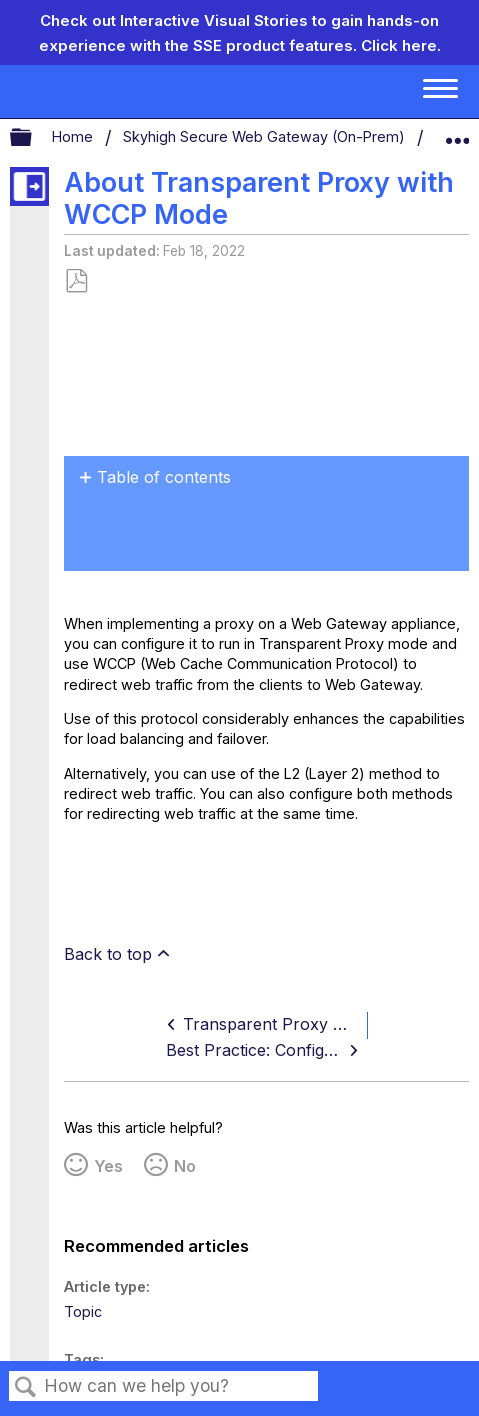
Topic (83, 1311)
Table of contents (164, 477)
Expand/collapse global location (457, 133)
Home (74, 136)
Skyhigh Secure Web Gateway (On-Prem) (266, 136)
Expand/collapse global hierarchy (34, 138)
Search (26, 1387)
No (185, 1166)
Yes (108, 1166)
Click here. (401, 45)
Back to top (108, 954)
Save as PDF (76, 281)
